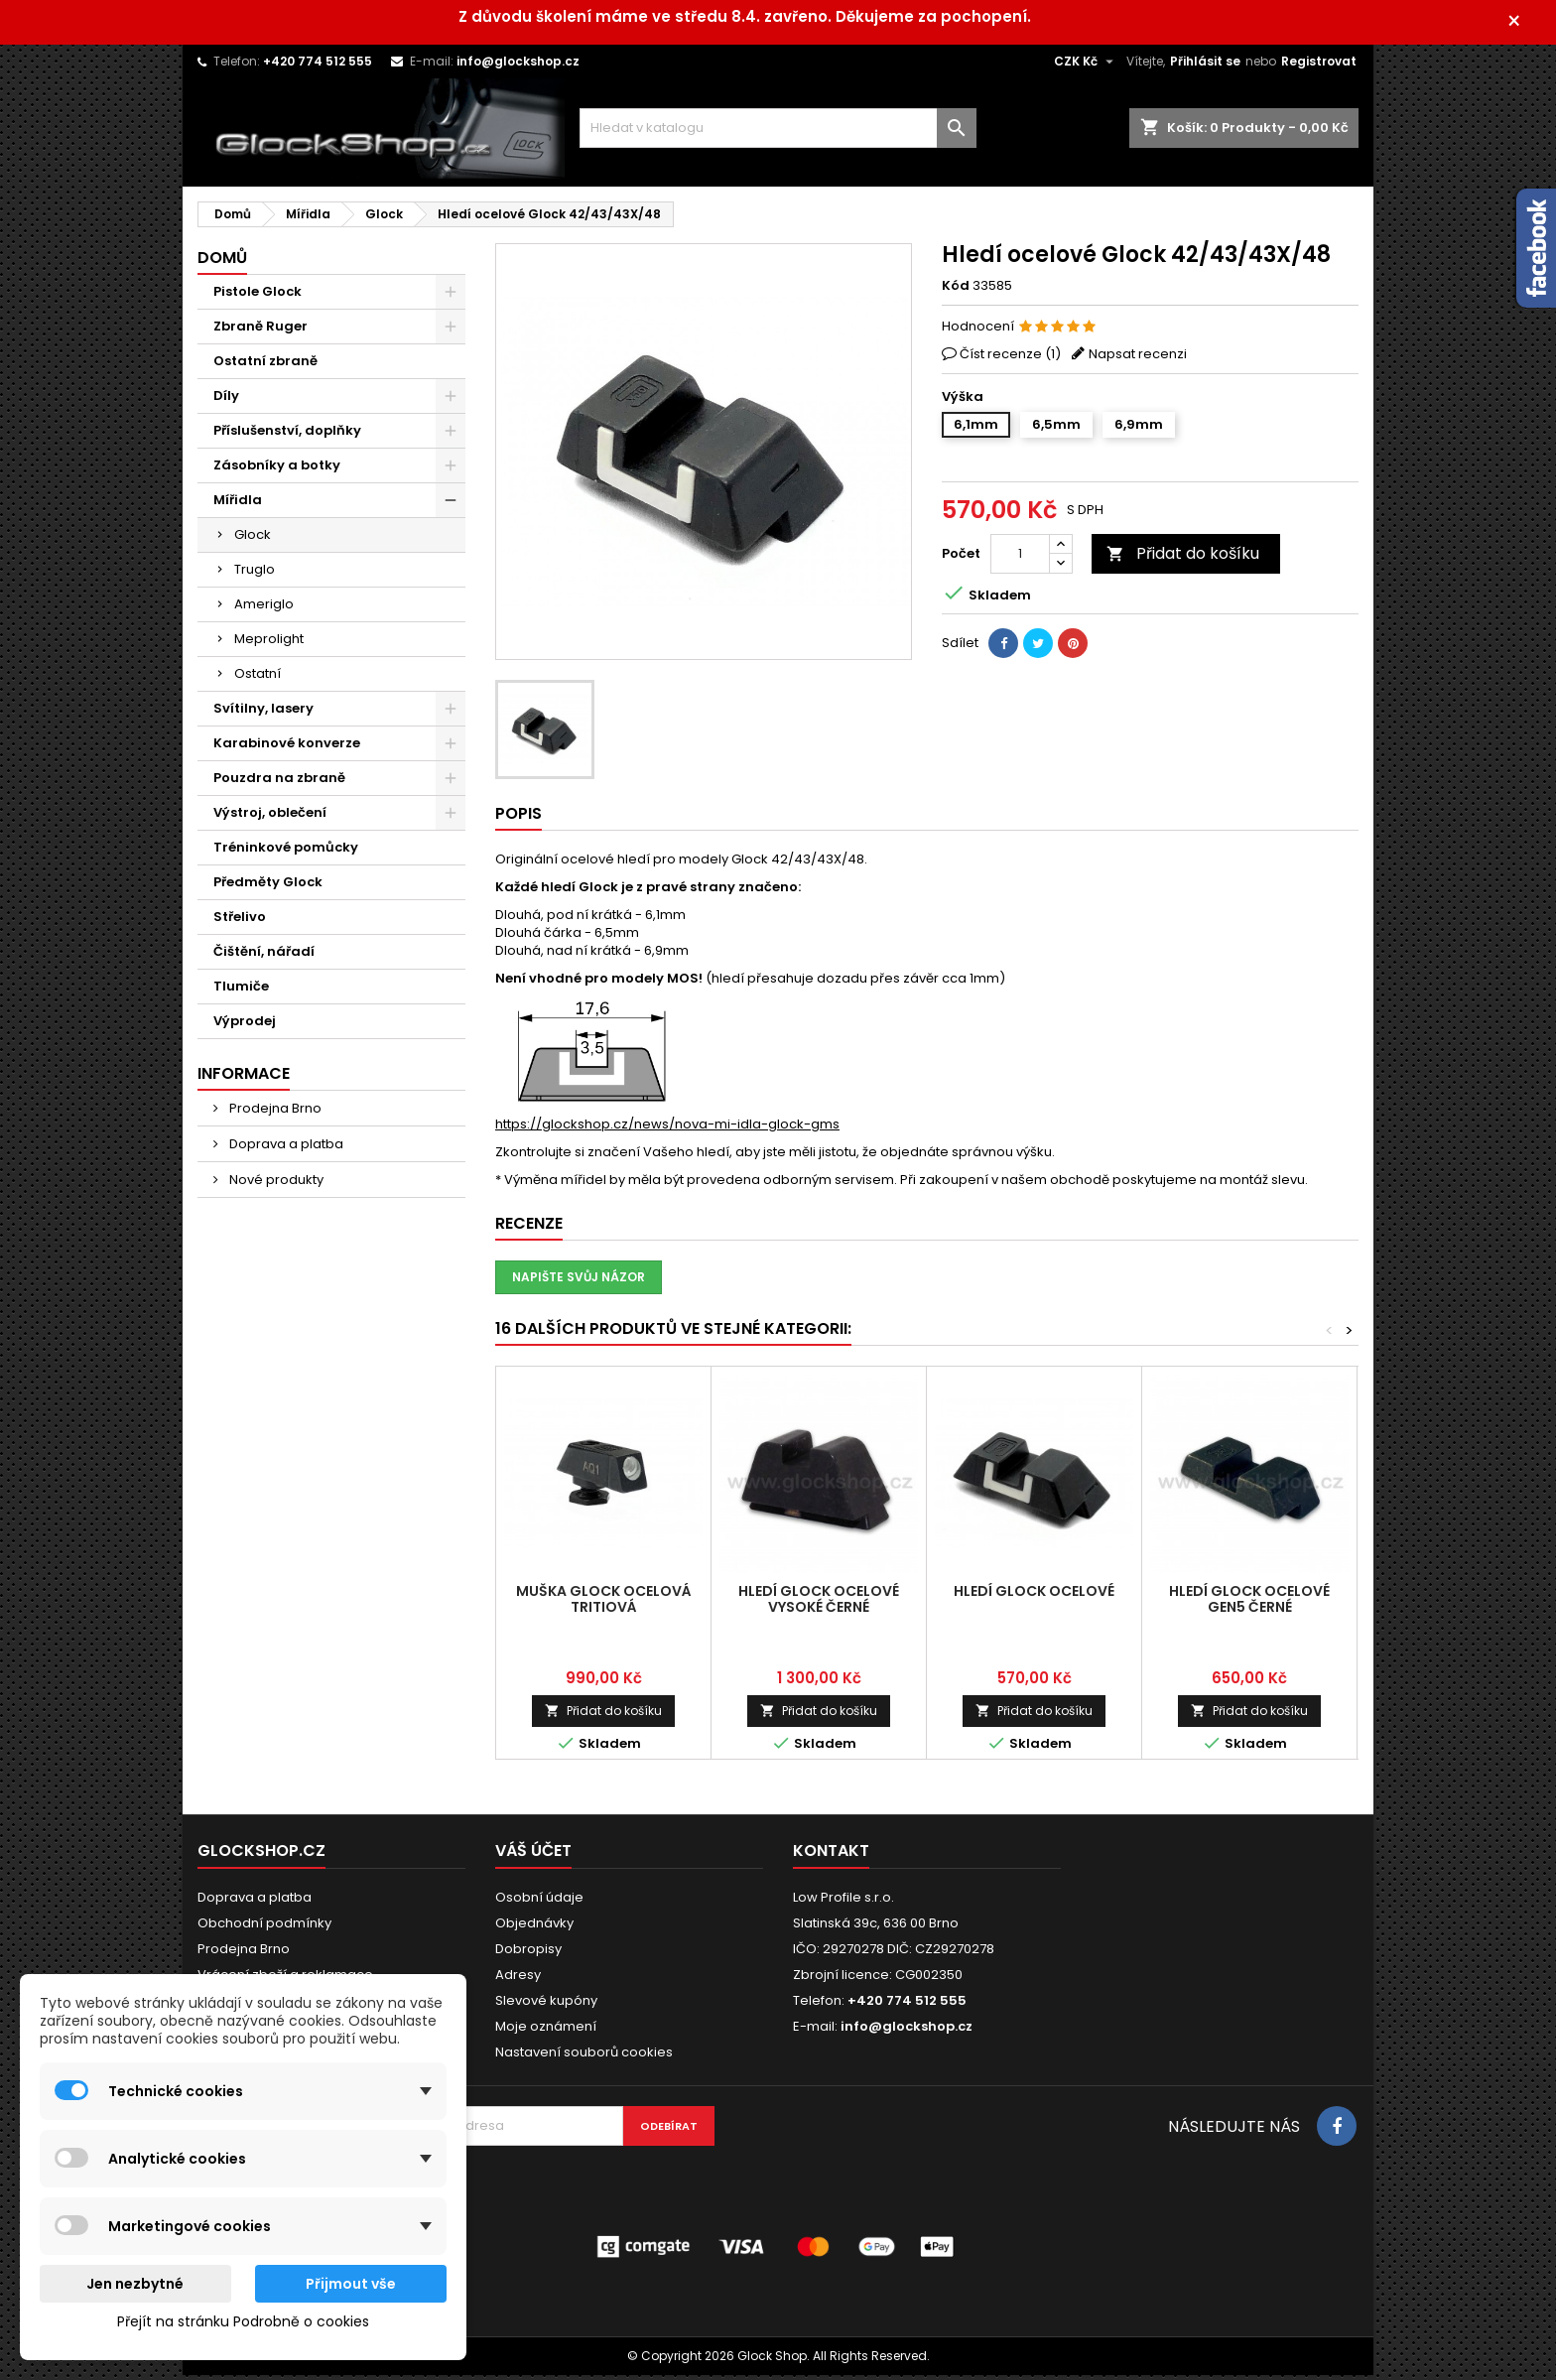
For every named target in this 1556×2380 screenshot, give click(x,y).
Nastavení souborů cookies (584, 2057)
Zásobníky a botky (276, 470)
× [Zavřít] (1526, 25)
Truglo (254, 574)
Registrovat (1319, 66)
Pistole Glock (257, 296)
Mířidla (237, 504)
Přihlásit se (1205, 66)
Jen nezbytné (135, 2284)
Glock (252, 539)
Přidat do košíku (1182, 558)
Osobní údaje (539, 1902)
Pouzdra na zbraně (279, 782)
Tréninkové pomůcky (285, 852)
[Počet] (1020, 559)
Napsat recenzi (1138, 358)
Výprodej (244, 1025)
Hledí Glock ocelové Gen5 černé (1249, 1604)
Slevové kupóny (546, 2005)
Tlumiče (241, 991)
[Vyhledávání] (778, 133)
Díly (226, 400)
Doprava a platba (284, 1148)
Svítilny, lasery (263, 713)
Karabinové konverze (286, 747)
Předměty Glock (268, 886)
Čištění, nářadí (264, 956)
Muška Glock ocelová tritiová (604, 1604)
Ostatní (257, 678)
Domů (222, 262)
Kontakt (831, 1855)
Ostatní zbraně (265, 365)
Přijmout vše (351, 2284)
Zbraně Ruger (260, 331)
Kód (956, 291)
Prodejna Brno (274, 1113)
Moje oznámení (545, 2031)
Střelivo (239, 921)
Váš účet (533, 1855)
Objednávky (534, 1927)
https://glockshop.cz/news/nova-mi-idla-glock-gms (667, 1129)
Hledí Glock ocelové (1034, 1596)
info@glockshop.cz (518, 66)
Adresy (518, 1979)
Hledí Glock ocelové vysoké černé (818, 1604)
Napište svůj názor (578, 1281)
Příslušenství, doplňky (287, 435)
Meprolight (269, 643)
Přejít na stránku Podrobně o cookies (243, 2321)
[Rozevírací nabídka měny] (1086, 66)
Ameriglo (264, 608)
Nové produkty (275, 1184)
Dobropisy (528, 1953)
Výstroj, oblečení (269, 817)
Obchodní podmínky (264, 1927)
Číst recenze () (1010, 358)
